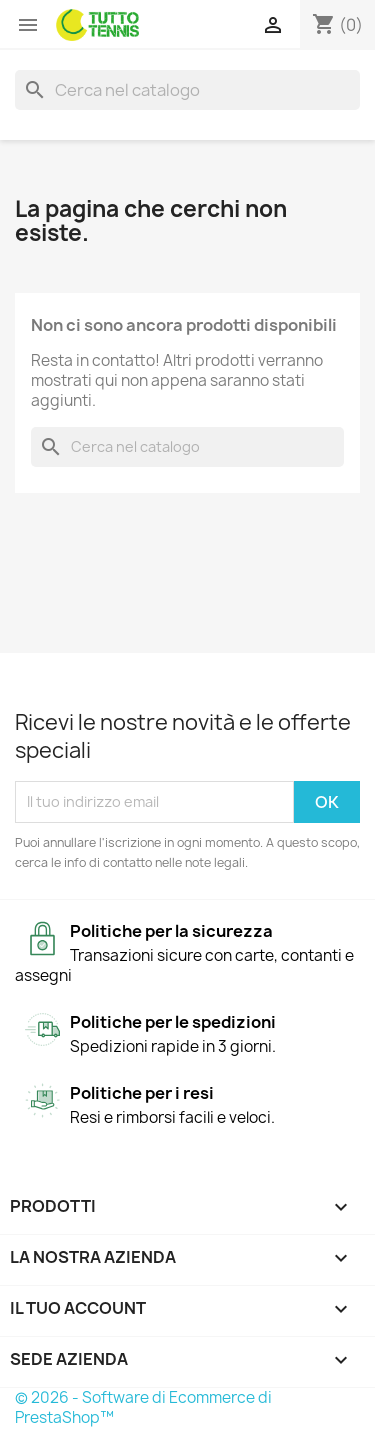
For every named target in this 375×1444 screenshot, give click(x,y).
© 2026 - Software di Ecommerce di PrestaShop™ (143, 1407)
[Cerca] (187, 90)
